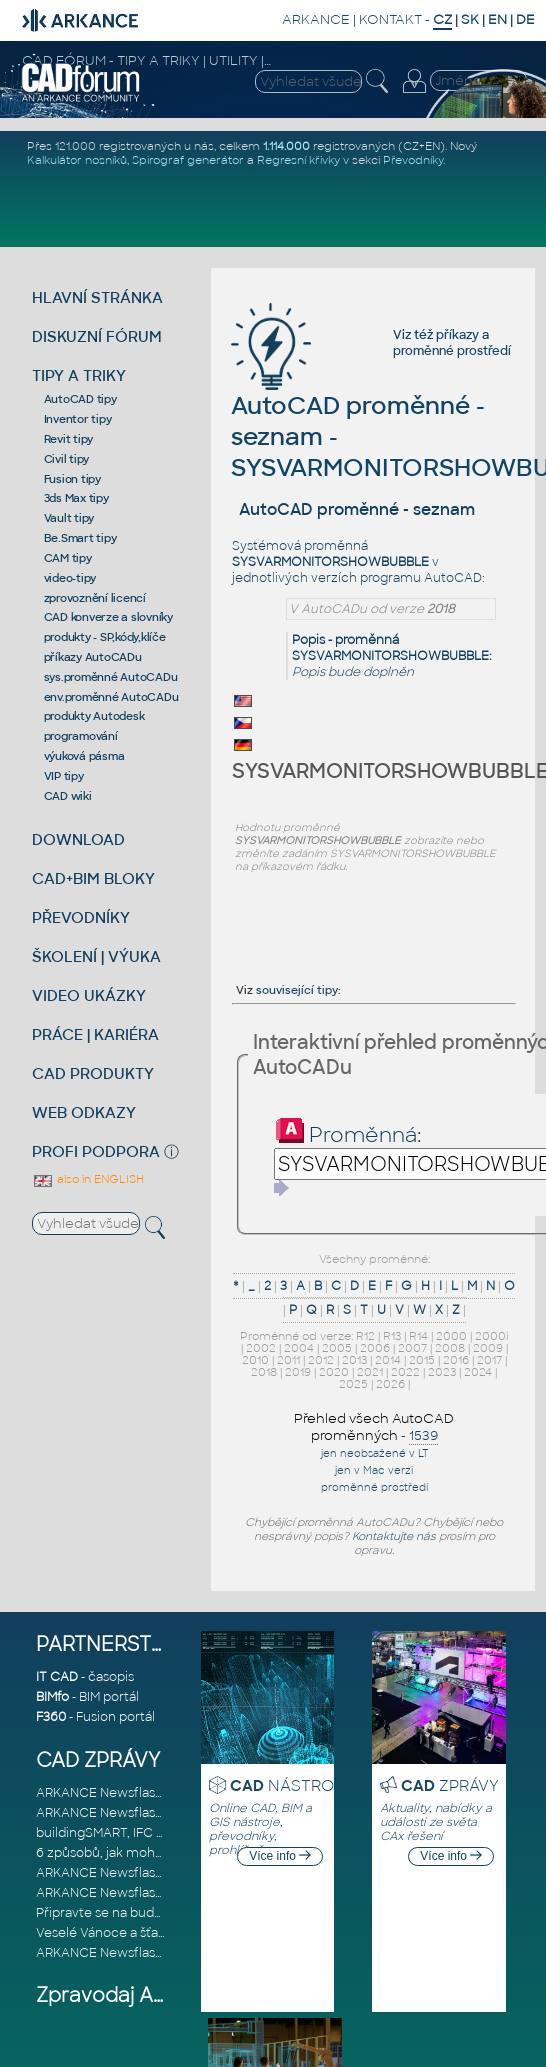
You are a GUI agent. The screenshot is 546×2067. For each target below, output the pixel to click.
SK (470, 19)
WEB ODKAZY (84, 1112)
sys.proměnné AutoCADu (111, 677)
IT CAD (57, 1677)
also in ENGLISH (88, 1179)
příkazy (457, 335)
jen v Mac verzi (374, 1470)
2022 (405, 1372)
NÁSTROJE (290, 1785)
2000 (451, 1336)
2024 (478, 1372)
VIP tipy (64, 776)
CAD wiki (68, 796)
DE (525, 19)
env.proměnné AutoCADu (111, 697)
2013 (354, 1360)
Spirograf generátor (188, 160)
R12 (365, 1336)
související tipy (297, 990)
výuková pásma (84, 756)
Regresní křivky (298, 160)
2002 (261, 1348)
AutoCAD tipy (80, 399)
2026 (390, 1384)
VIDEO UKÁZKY (89, 995)
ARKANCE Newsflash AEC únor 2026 (147, 1793)
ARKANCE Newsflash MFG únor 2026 (147, 1813)
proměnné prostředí (452, 351)
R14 (418, 1336)
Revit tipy (69, 439)
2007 (412, 1348)
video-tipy (70, 578)
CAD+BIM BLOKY (93, 878)
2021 (370, 1372)
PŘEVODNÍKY (81, 917)
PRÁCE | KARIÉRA (95, 1034)
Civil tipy (67, 459)
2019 (298, 1372)
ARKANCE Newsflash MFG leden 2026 (150, 1893)
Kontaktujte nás (394, 1536)
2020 (334, 1372)
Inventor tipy (78, 419)
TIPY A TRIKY (79, 375)
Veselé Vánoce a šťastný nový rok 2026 (154, 1933)
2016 (456, 1360)
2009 (488, 1348)
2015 (422, 1360)
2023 (442, 1372)
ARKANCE (316, 19)
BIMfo (52, 1697)
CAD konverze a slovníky (108, 617)
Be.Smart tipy (80, 538)
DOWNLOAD (78, 839)
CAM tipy (68, 558)
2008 (450, 1348)
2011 (288, 1360)
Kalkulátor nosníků (77, 160)
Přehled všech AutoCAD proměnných (374, 1427)
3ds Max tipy (76, 498)
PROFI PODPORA (96, 1151)
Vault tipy (69, 518)
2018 (264, 1372)
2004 (299, 1348)
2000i (491, 1336)
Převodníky (413, 160)
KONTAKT (390, 19)
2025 (353, 1384)
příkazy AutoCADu (93, 657)
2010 (255, 1360)
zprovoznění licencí (95, 598)
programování (81, 736)
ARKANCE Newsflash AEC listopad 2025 (156, 1953)
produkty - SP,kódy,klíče (105, 637)
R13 (392, 1336)
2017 (489, 1360)
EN (497, 19)
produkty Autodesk (94, 716)
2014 (388, 1360)
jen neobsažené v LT (374, 1453)
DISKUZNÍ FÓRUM (97, 336)
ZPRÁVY (450, 1785)
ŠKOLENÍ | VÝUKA (96, 956)
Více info (280, 1856)
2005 (337, 1348)
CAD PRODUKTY (93, 1073)
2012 (321, 1360)
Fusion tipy (72, 479)
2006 (375, 1348)
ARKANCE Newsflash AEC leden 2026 (150, 1873)
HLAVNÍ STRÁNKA (97, 297)
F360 (51, 1717)
